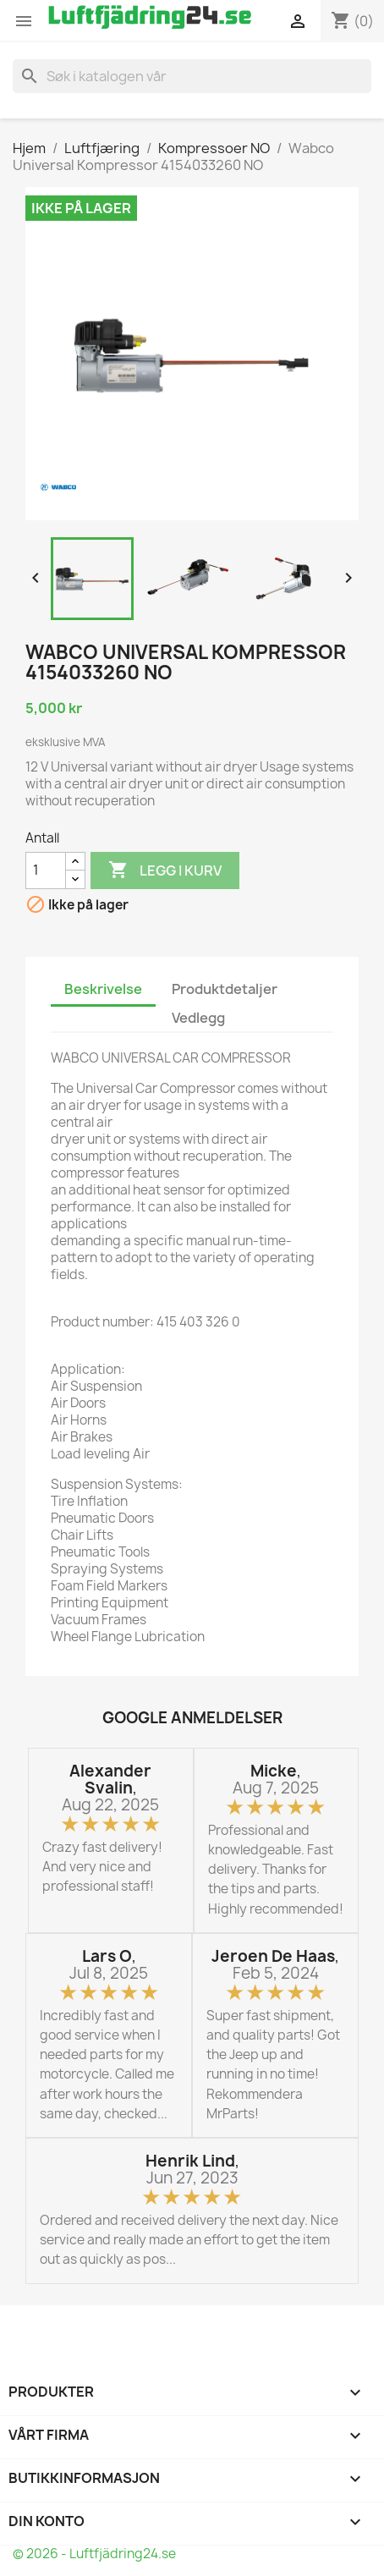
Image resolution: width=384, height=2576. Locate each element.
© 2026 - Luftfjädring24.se (94, 2553)
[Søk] (192, 76)
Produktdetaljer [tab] (224, 989)
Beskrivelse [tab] (103, 989)
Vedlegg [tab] (198, 1017)
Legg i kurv (165, 871)
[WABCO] (58, 487)
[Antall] (45, 870)
